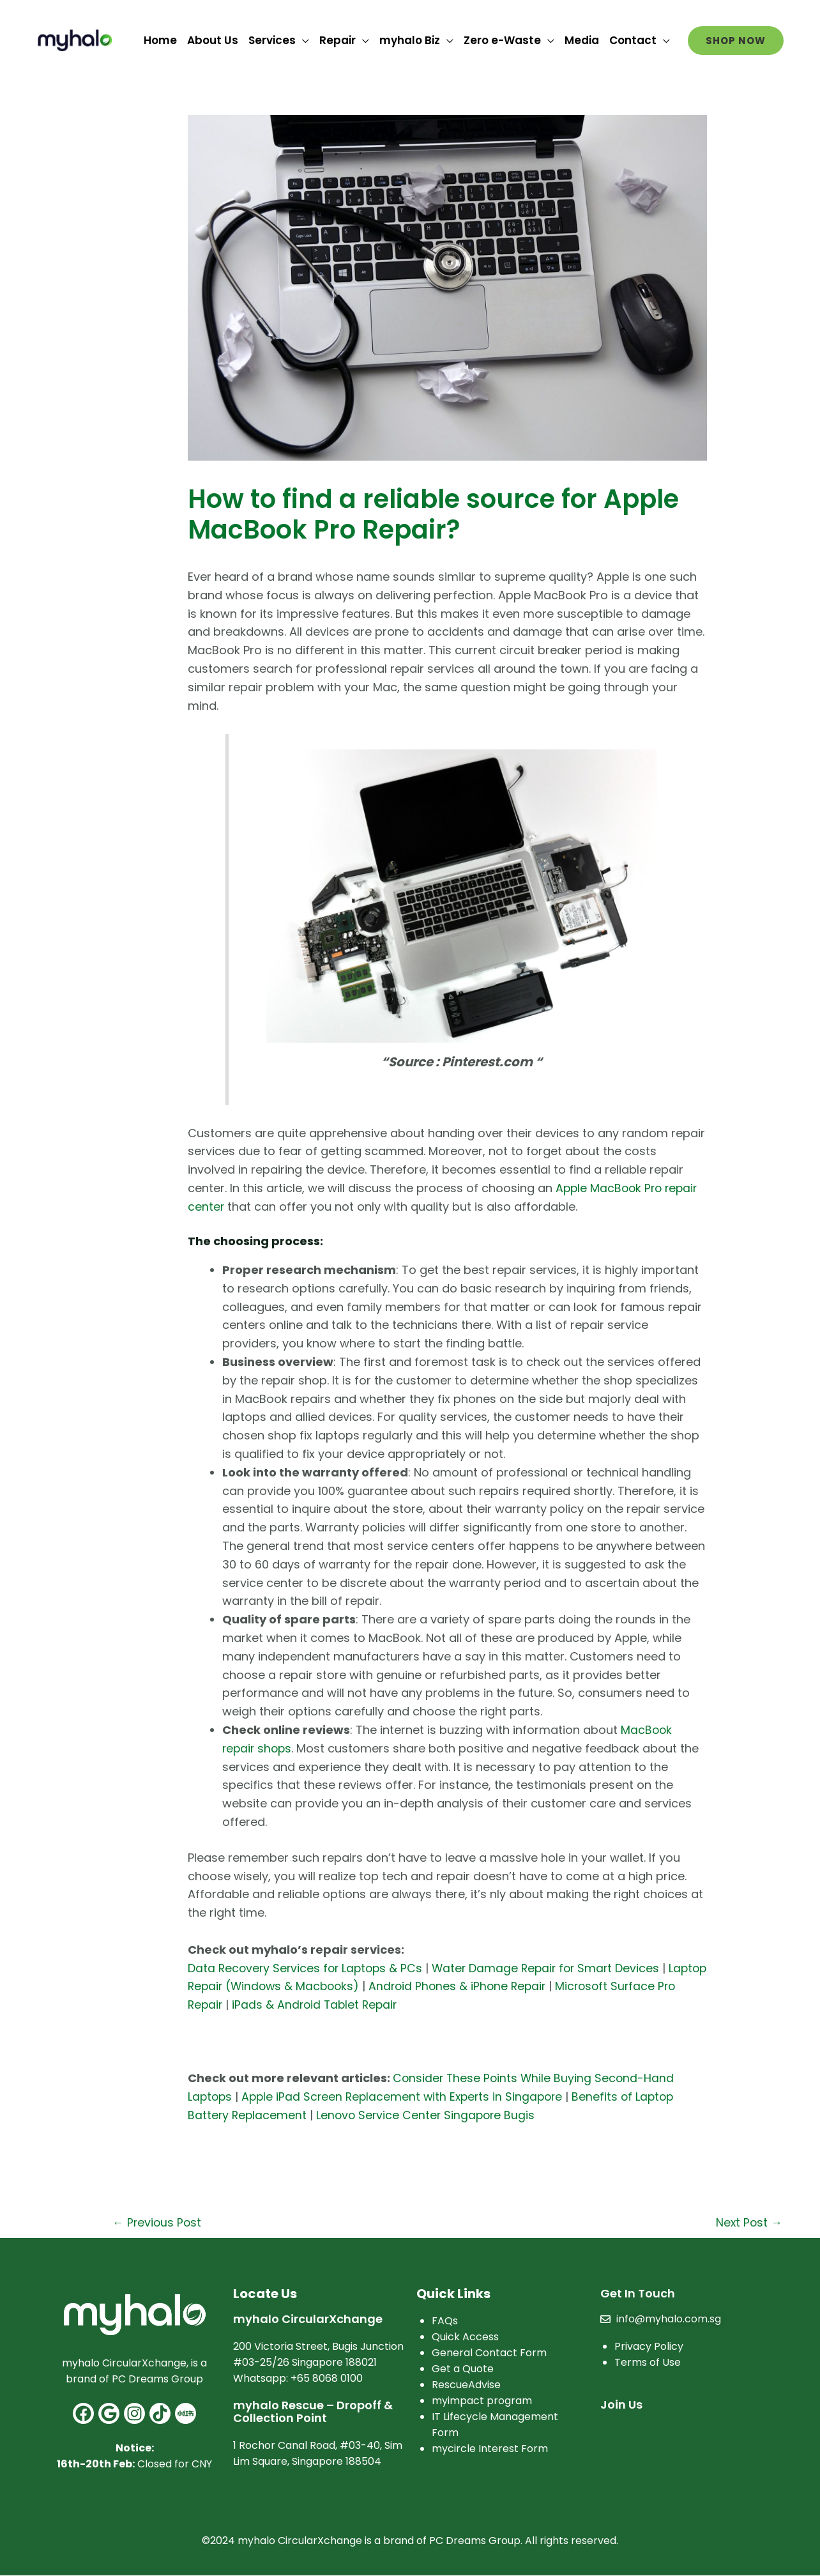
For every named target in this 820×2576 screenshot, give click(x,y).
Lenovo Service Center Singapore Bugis (429, 2115)
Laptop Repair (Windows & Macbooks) (297, 1986)
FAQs (445, 2321)
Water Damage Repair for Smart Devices (553, 1968)
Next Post (748, 2222)
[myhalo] (74, 39)
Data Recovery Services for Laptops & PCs (308, 1968)
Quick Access (465, 2337)
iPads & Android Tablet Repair (388, 2004)
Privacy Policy (648, 2347)
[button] (736, 40)
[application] (302, 40)
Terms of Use (647, 2363)
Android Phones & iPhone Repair (507, 1986)
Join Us (621, 2405)
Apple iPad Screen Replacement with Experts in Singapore (407, 2096)
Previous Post (157, 2222)
